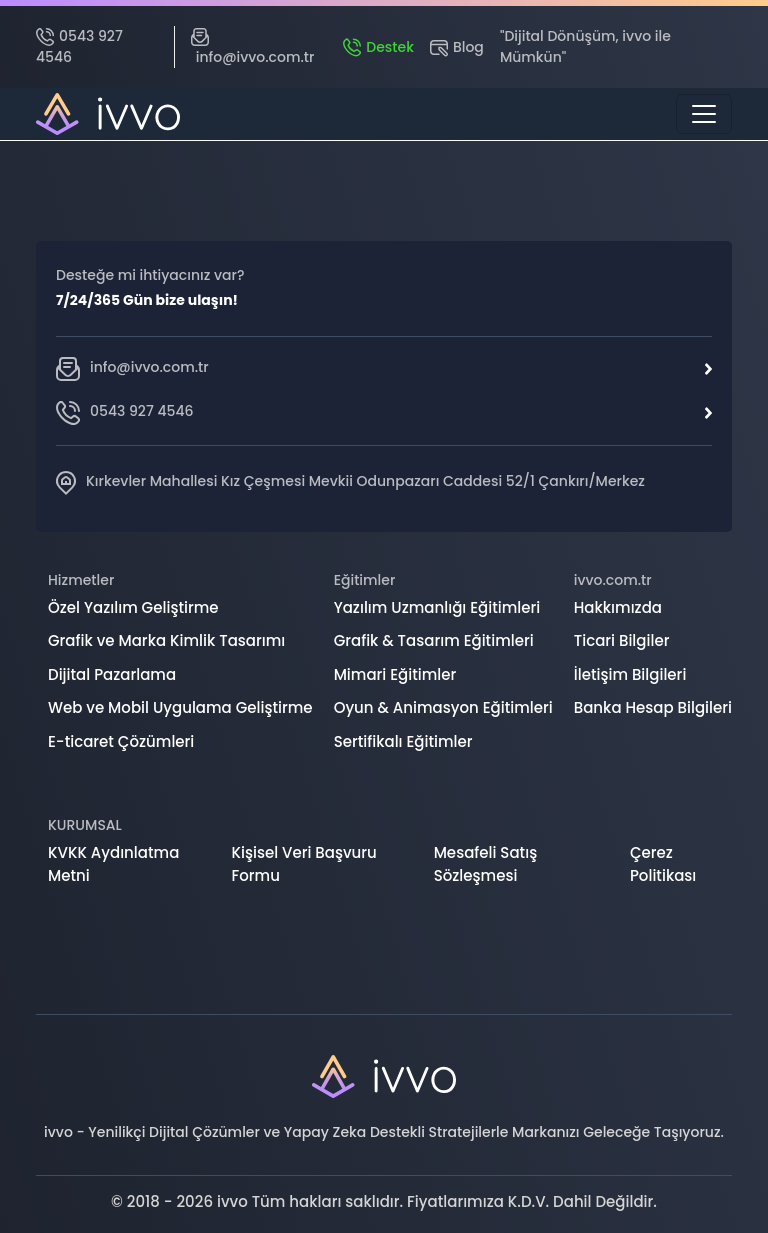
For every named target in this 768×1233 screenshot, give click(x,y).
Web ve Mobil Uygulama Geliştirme (180, 707)
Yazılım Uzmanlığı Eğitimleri (437, 607)
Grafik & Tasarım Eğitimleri (434, 640)
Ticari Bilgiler (622, 640)
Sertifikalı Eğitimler (403, 741)
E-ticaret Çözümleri (121, 741)
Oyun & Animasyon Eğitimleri (443, 707)
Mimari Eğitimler (395, 674)
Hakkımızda (618, 607)
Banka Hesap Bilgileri (653, 707)
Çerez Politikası (663, 864)
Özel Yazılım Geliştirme (133, 607)
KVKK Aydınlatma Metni (113, 864)
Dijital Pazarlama (112, 674)
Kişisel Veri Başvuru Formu (304, 864)
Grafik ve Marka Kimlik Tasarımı (166, 640)
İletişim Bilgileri (630, 674)
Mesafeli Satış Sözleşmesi (486, 864)
